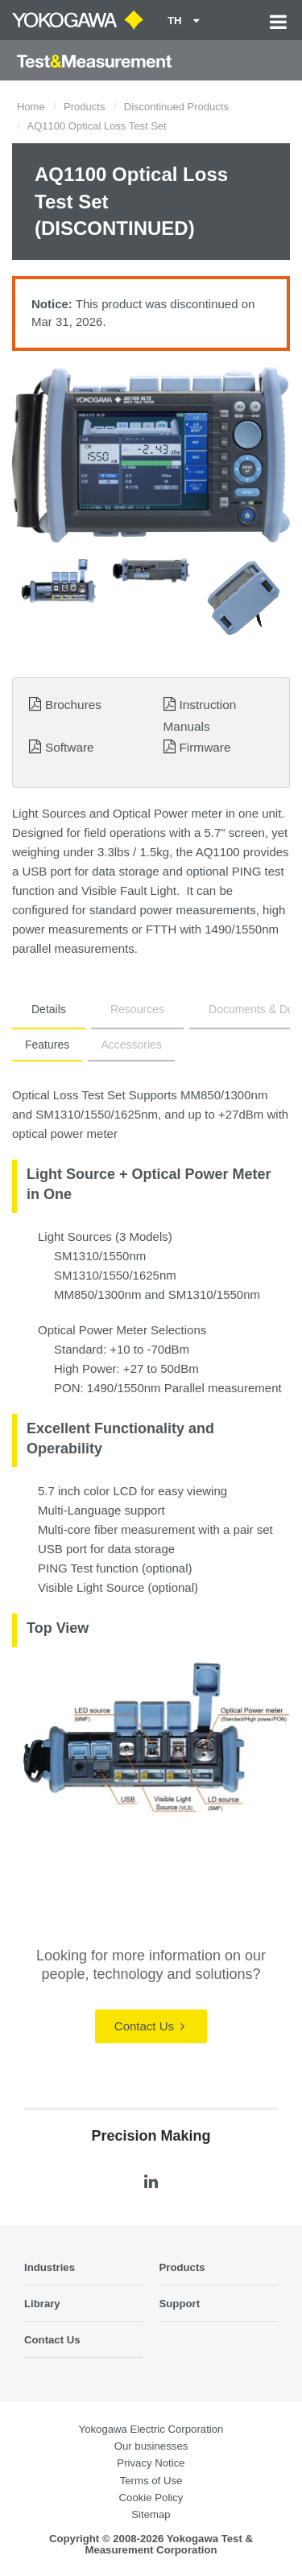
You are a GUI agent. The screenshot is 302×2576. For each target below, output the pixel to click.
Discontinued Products (176, 107)
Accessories (131, 1044)
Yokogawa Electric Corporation (151, 2429)
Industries (49, 2267)
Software (69, 747)
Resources (137, 1009)
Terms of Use (151, 2481)
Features (47, 1044)
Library (42, 2304)
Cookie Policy (151, 2498)
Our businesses (151, 2446)
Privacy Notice (150, 2463)
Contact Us (149, 2026)
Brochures (73, 704)
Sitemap (150, 2514)
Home (31, 107)
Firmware (204, 747)
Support (180, 2304)
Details (48, 1009)
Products (84, 107)
